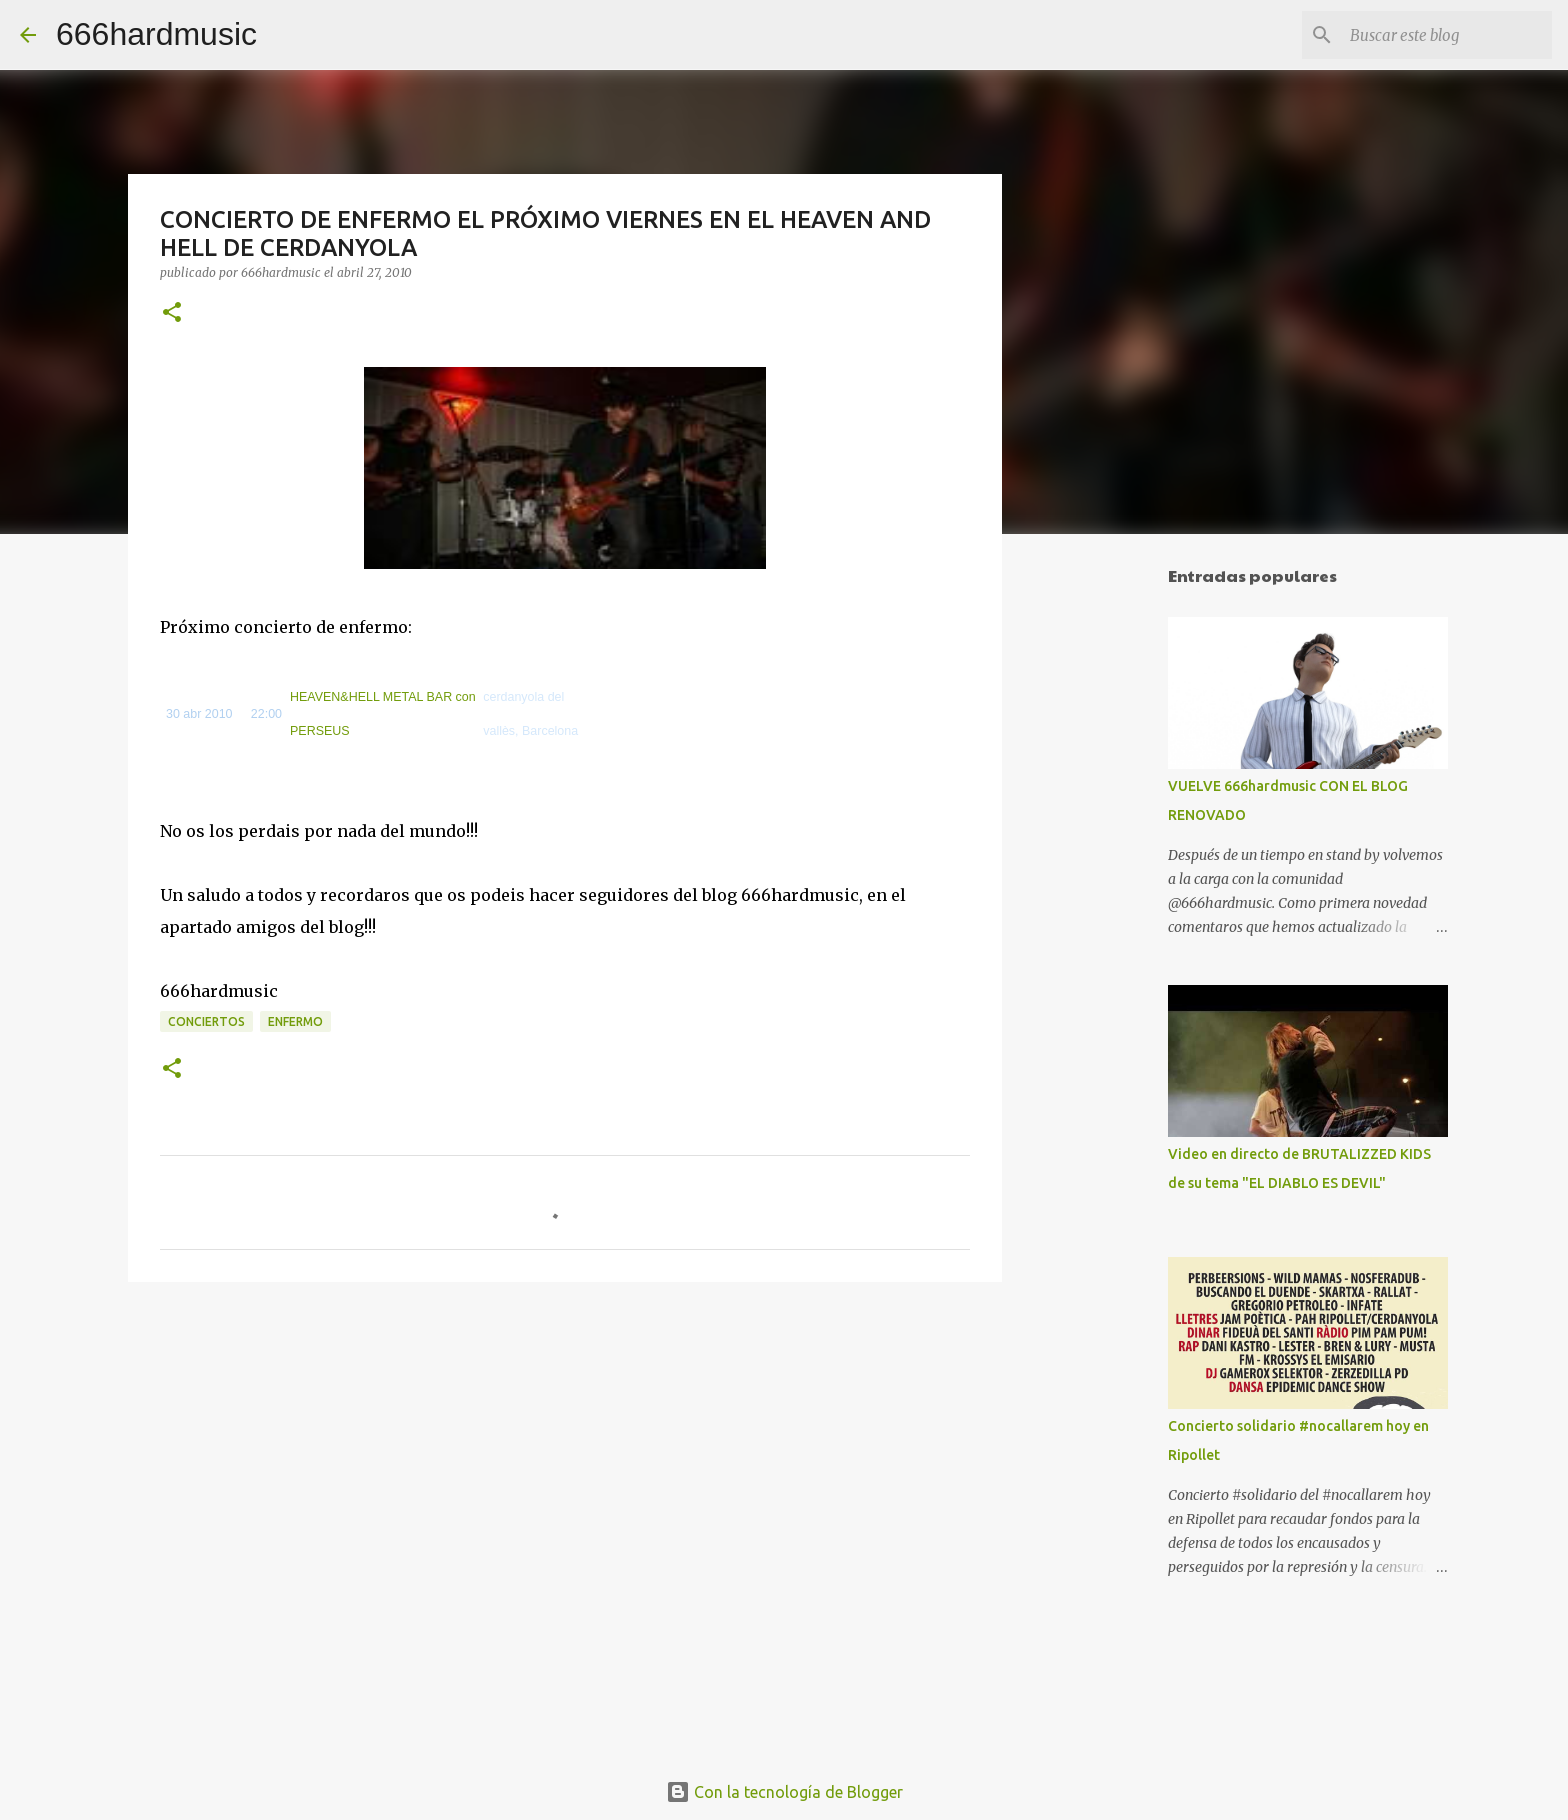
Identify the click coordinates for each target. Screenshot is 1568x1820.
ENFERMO (295, 1021)
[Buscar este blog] (1447, 35)
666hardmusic (156, 34)
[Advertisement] (1104, 864)
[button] (172, 313)
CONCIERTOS (206, 1021)
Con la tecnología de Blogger (784, 1792)
